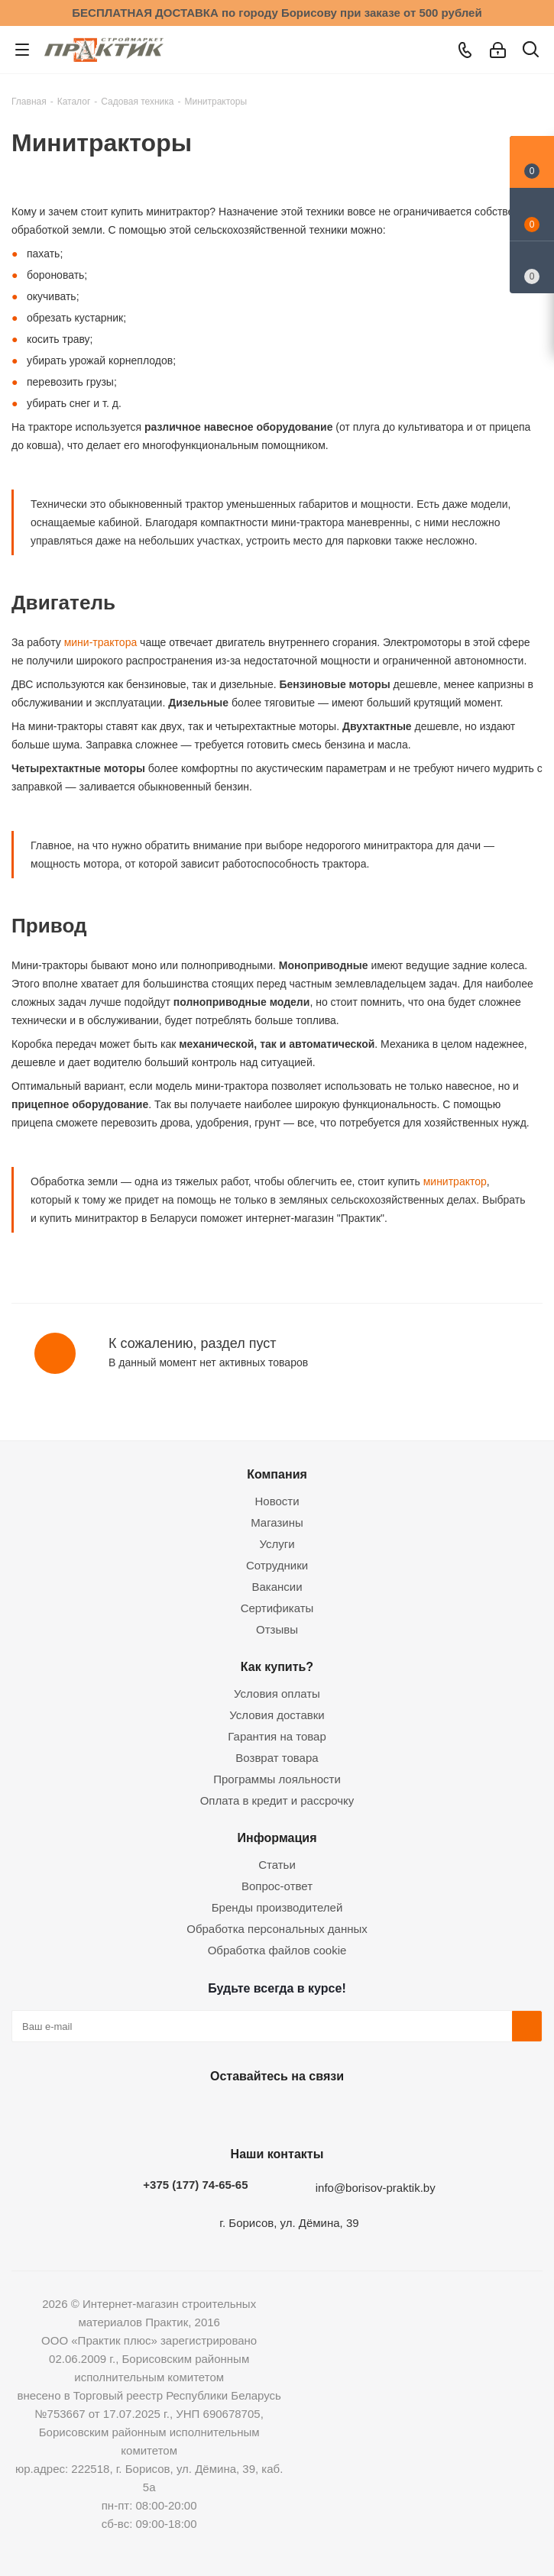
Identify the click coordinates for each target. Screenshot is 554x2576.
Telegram (311, 2111)
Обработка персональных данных (277, 1928)
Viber (350, 2111)
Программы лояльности (277, 1779)
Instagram (273, 2111)
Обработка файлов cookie (277, 1950)
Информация (276, 1837)
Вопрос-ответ (277, 1885)
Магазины (277, 1522)
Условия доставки (276, 1714)
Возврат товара (276, 1757)
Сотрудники (277, 1565)
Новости (276, 1501)
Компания (277, 1474)
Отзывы (277, 1629)
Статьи (277, 1864)
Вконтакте (197, 2111)
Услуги (276, 1543)
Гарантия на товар (277, 1736)
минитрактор (453, 1181)
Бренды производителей (277, 1907)
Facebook (235, 2111)
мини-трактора (99, 642)
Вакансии (276, 1586)
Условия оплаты (277, 1693)
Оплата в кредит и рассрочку (277, 1800)
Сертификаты (277, 1608)
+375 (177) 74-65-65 (195, 2184)
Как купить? (277, 1666)
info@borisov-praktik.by (376, 2187)
